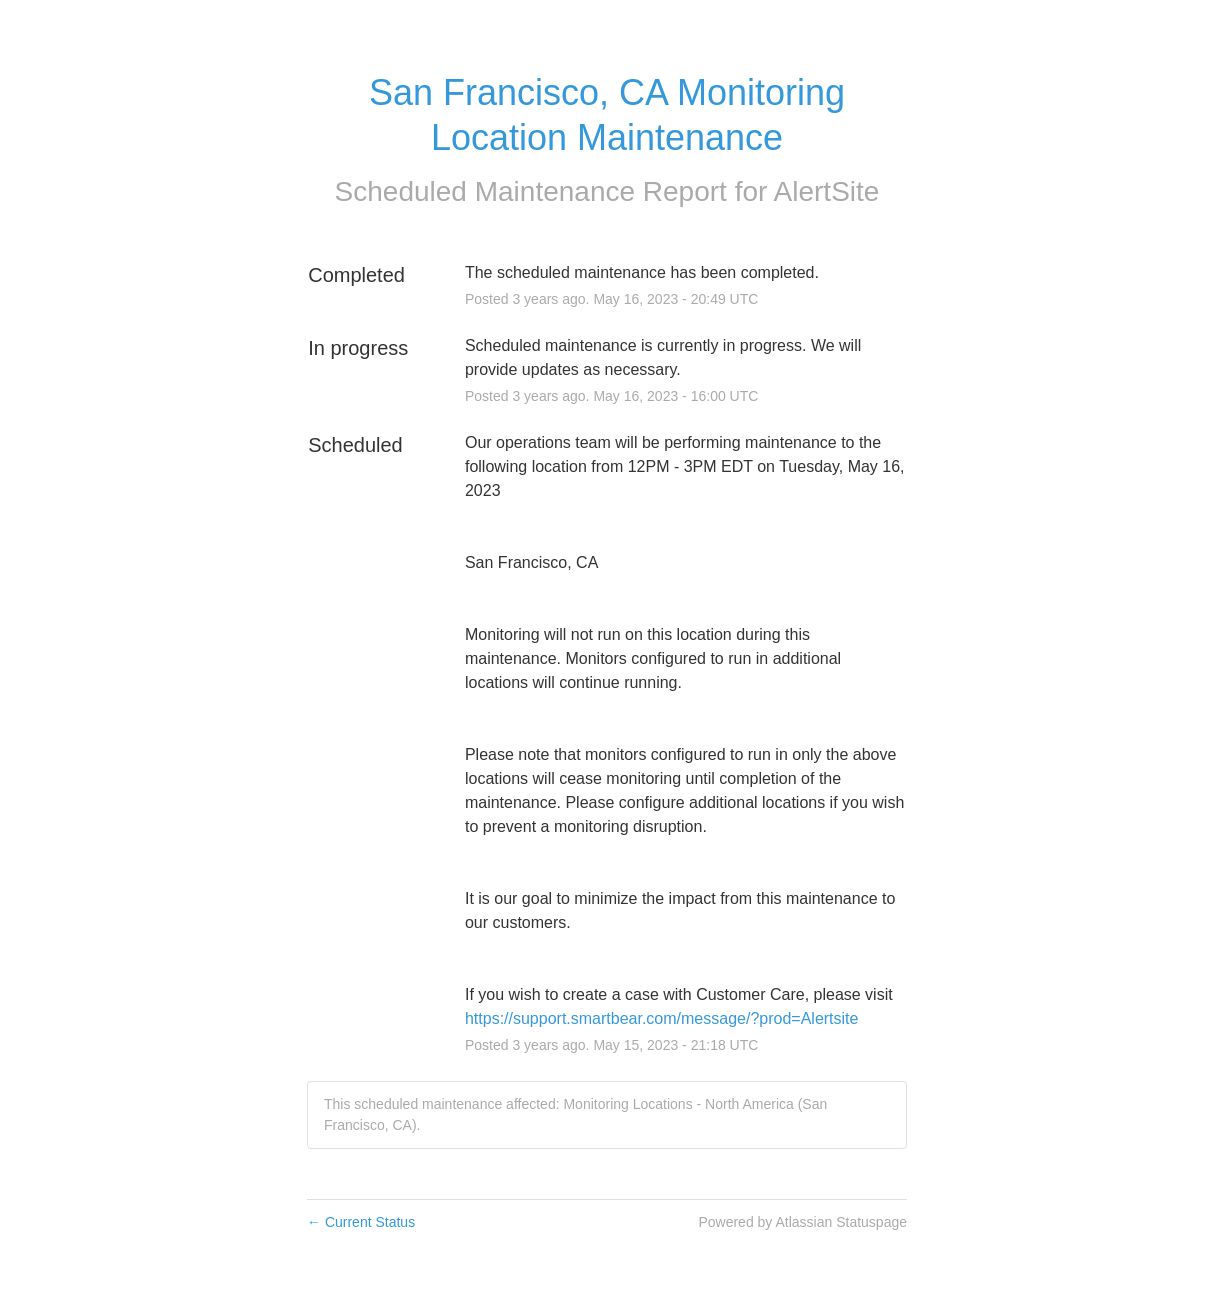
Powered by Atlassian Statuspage (802, 1222)
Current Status (361, 1222)
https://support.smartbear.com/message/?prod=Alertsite (662, 1018)
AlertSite (827, 191)
